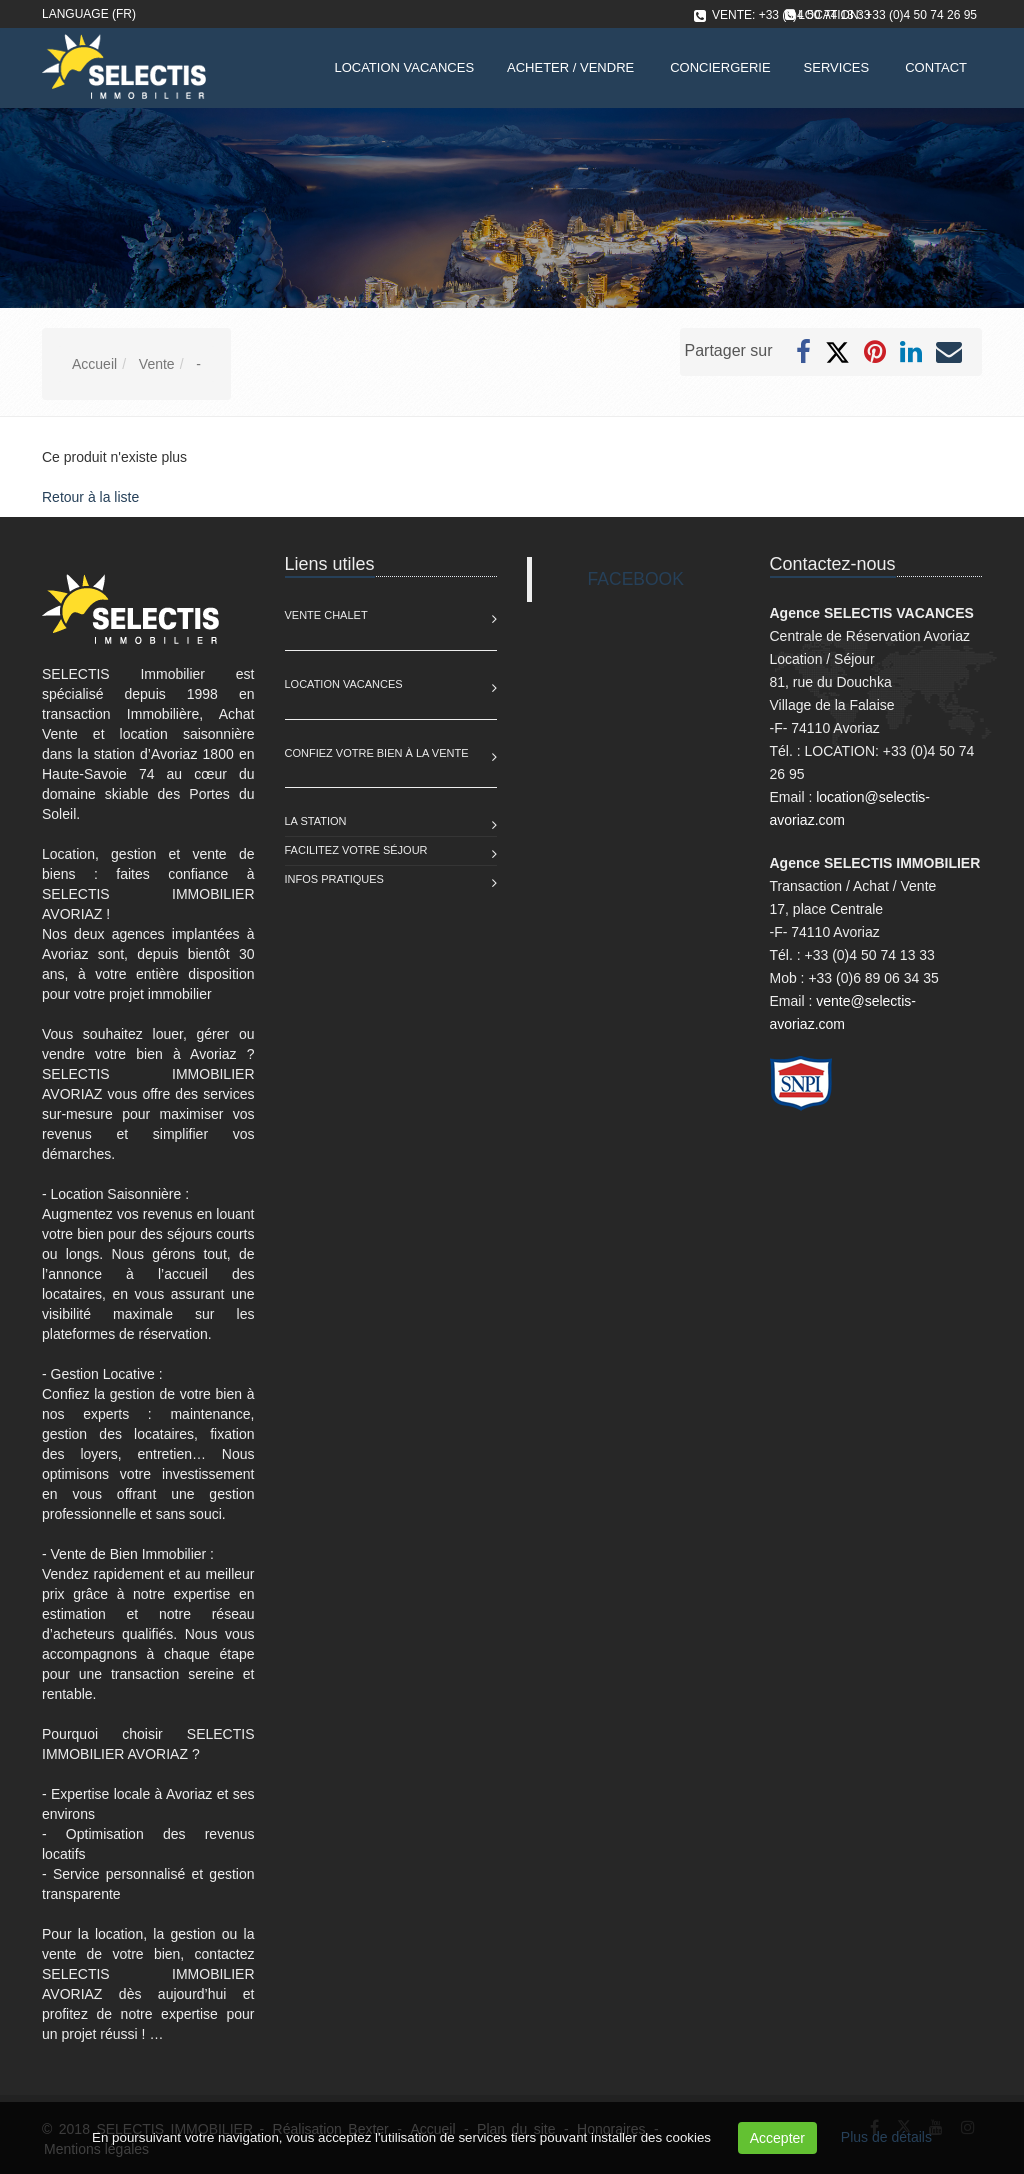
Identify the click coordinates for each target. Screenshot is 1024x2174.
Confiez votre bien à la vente (377, 753)
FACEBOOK (636, 579)
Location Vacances (344, 684)
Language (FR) (89, 14)
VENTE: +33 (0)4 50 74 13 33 (791, 15)
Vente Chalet (326, 615)
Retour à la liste (90, 497)
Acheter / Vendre (570, 67)
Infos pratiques (334, 879)
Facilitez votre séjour (356, 850)
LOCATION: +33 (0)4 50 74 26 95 (887, 15)
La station (316, 821)
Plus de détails (886, 2137)
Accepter (777, 2138)
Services (837, 67)
